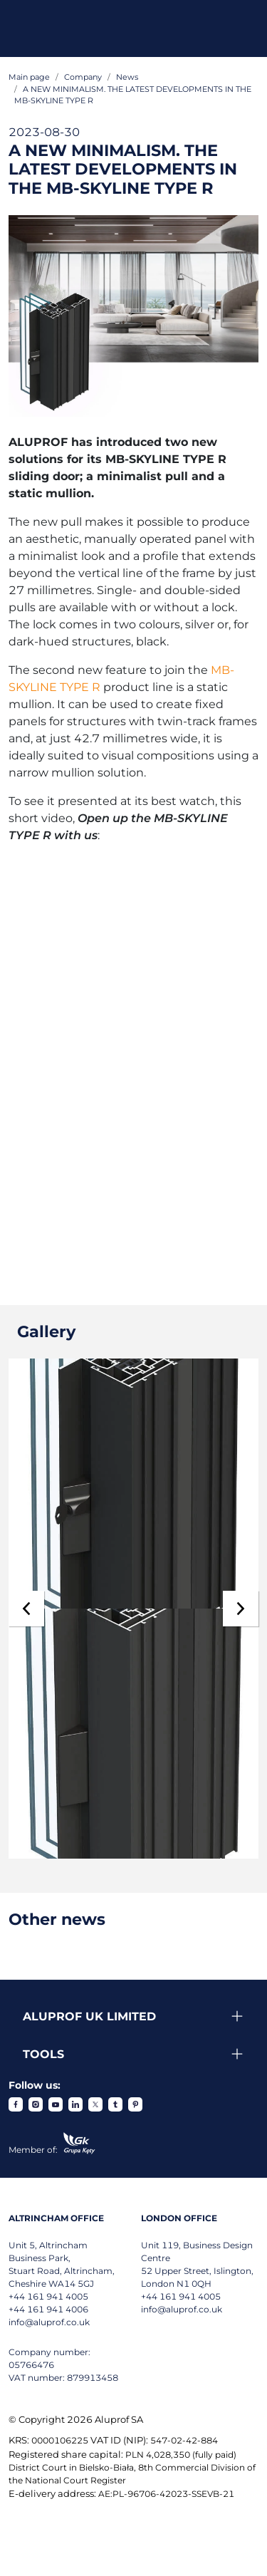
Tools (43, 2054)
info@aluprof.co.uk (49, 2322)
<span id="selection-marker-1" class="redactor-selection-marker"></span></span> (121, 1055)
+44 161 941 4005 (48, 2296)
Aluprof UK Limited (89, 2016)
